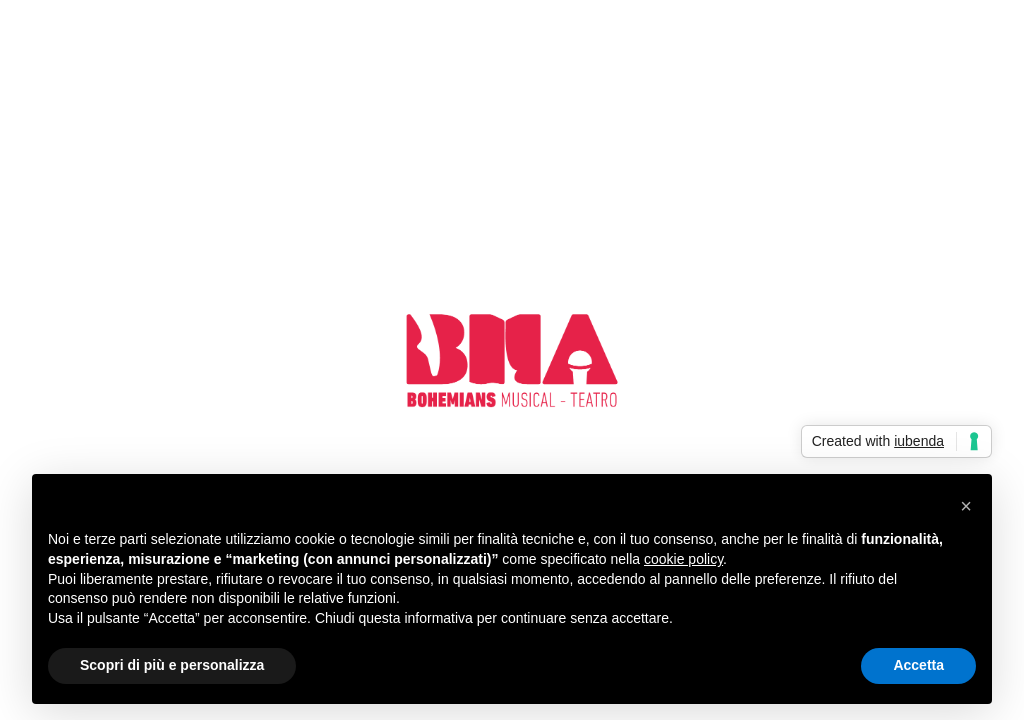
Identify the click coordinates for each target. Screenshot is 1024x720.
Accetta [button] (918, 665)
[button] (966, 506)
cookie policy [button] (683, 559)
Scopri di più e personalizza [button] (172, 665)
